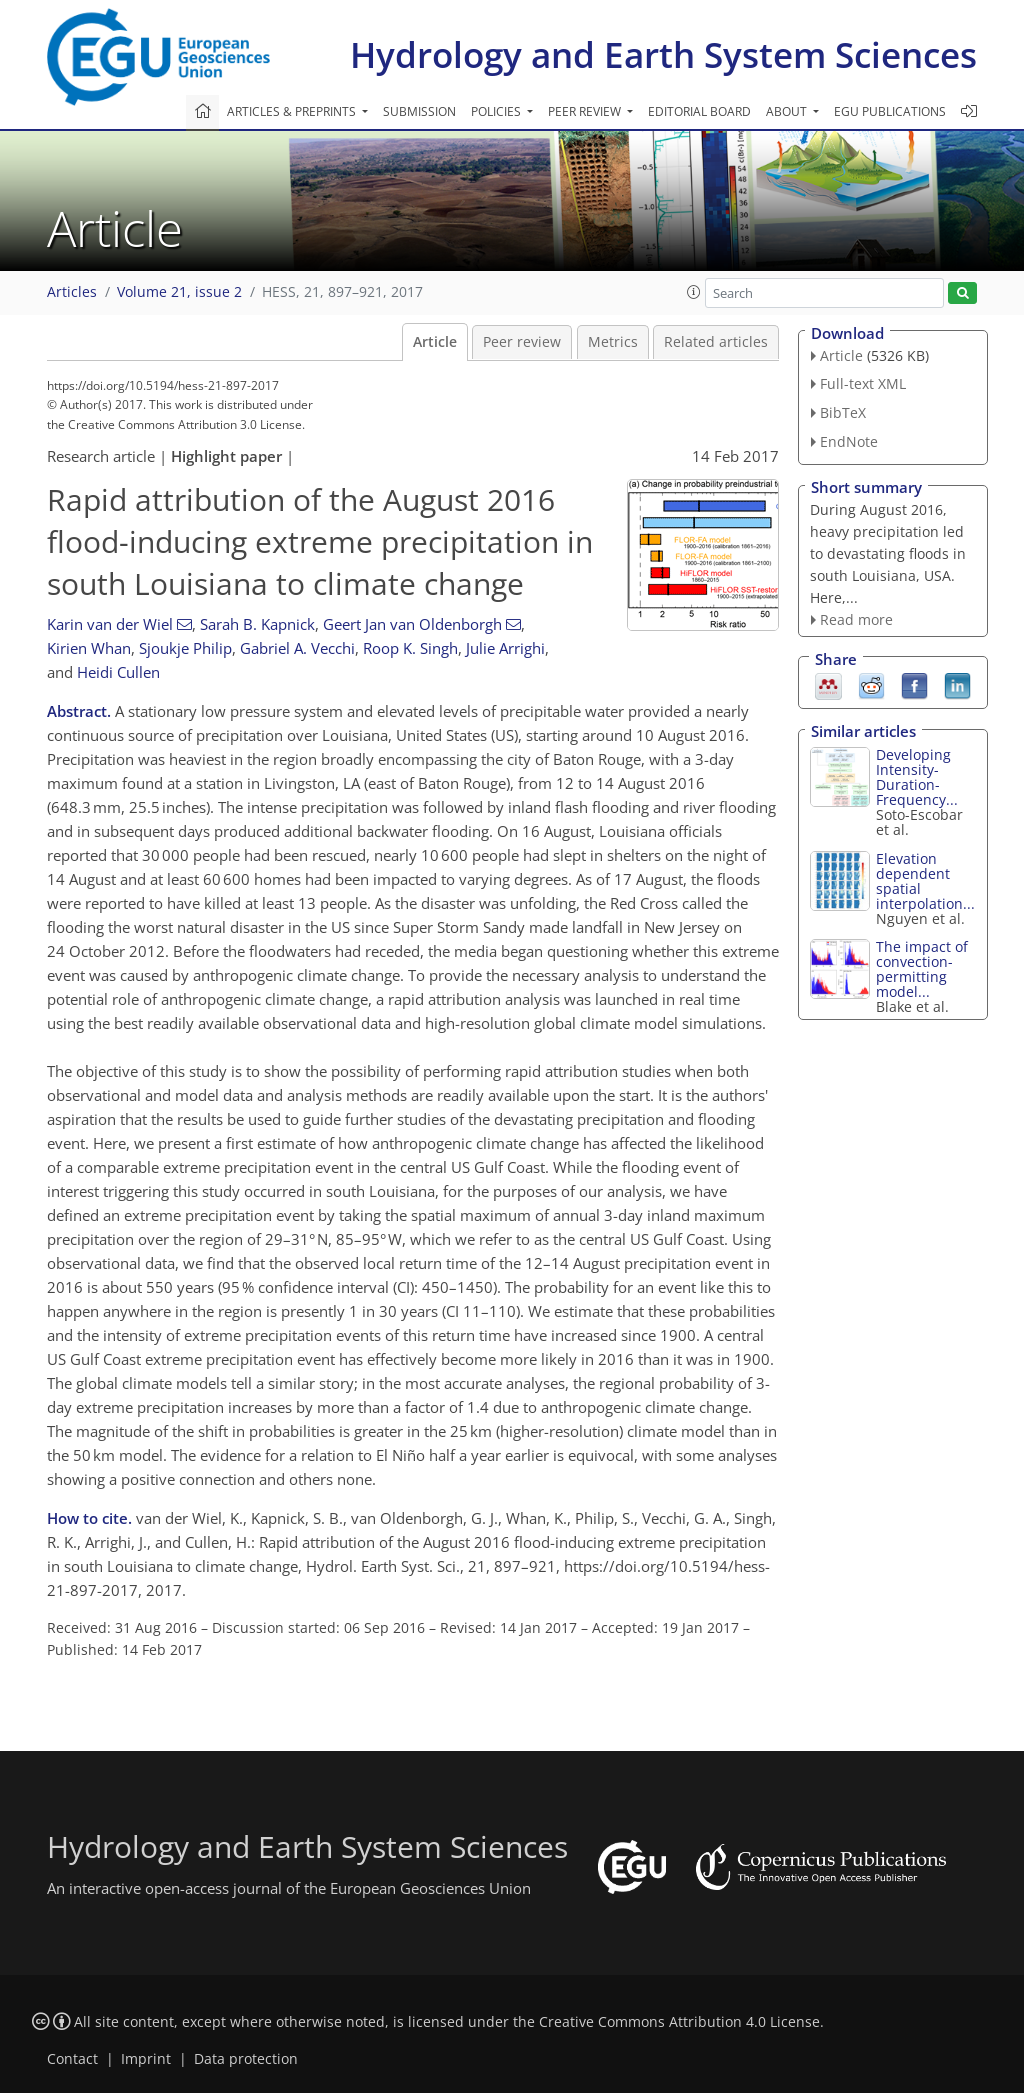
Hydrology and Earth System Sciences (663, 54)
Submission (419, 111)
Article (435, 342)
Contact (72, 2059)
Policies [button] (497, 111)
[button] (694, 292)
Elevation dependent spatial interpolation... (925, 881)
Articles (72, 292)
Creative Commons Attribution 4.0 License (679, 2022)
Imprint (146, 2059)
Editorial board (699, 111)
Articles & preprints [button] (293, 111)
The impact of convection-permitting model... (922, 969)
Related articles (716, 342)
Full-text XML (863, 383)
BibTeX (843, 412)
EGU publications (890, 111)
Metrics (613, 342)
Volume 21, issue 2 (179, 292)
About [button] (788, 111)
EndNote (849, 441)
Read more (856, 619)
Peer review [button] (586, 111)
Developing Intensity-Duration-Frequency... (917, 777)
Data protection (246, 2059)
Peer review (522, 342)
